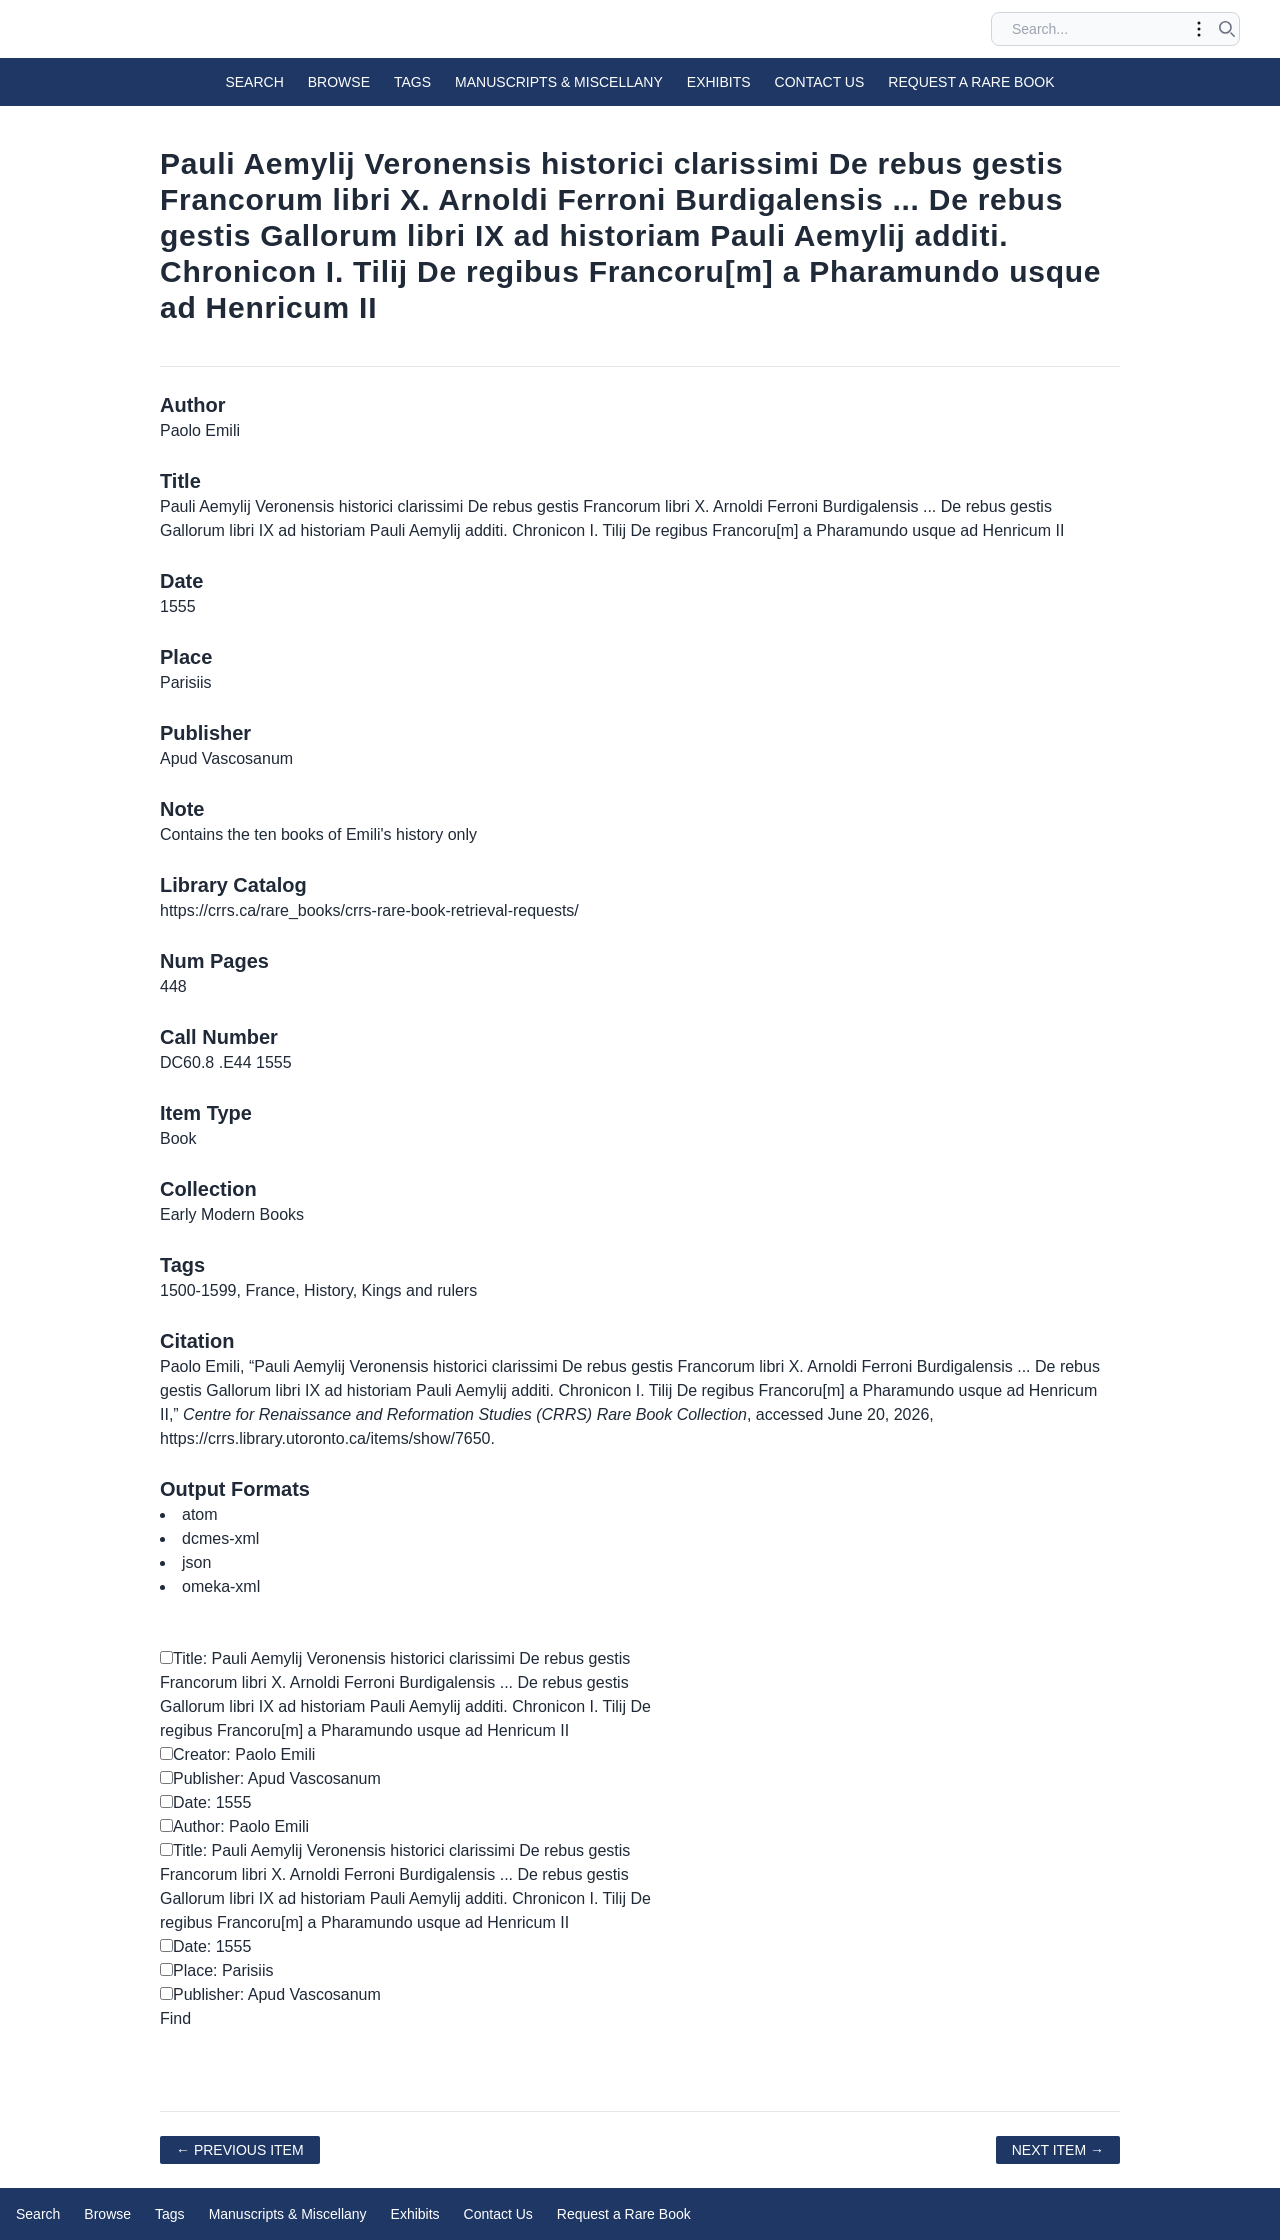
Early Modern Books (232, 1214)
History (328, 1290)
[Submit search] (1227, 29)
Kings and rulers (420, 1290)
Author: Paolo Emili (234, 1826)
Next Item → (1058, 2150)
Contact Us (820, 82)
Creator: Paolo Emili (237, 1754)
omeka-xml (221, 1586)
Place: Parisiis (216, 1970)
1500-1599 (198, 1290)
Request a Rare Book (971, 82)
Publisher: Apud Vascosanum (270, 1778)
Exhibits (719, 82)
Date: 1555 (205, 1802)
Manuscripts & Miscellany (559, 82)
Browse (339, 82)
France (270, 1290)
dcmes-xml (220, 1538)
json (196, 1562)
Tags (412, 82)
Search (254, 82)
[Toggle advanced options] (1199, 29)
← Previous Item (240, 2150)
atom (200, 1514)
